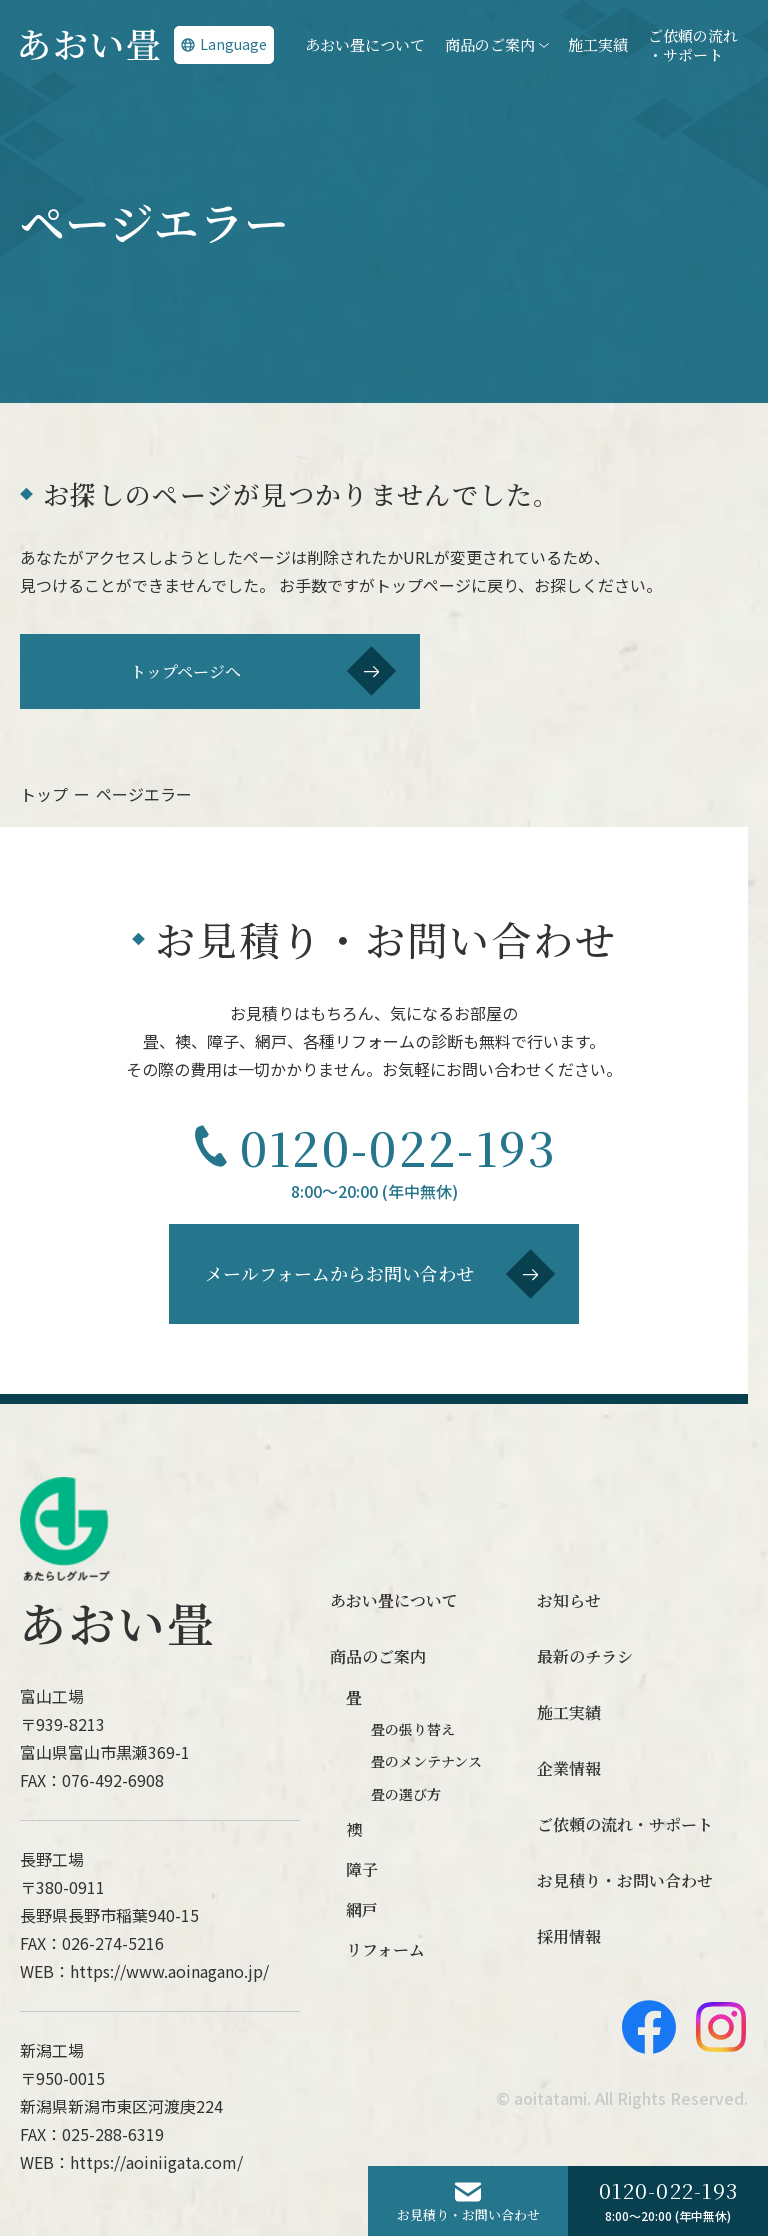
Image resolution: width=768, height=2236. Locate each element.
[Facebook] (649, 2027)
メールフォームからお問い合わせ (380, 1273)
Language (224, 44)
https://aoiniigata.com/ (156, 2162)
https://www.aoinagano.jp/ (169, 1971)
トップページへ (263, 670)
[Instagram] (721, 2027)
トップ (44, 794)
